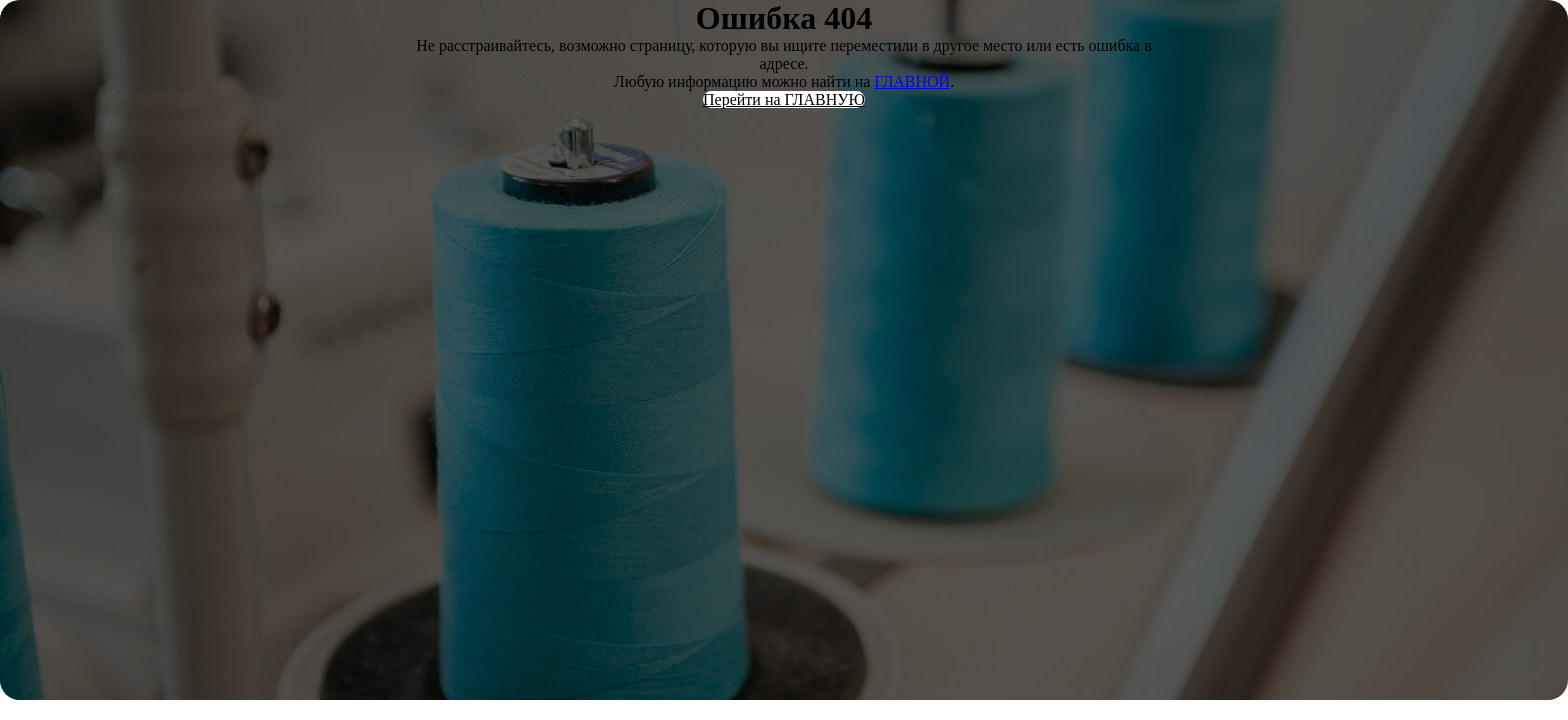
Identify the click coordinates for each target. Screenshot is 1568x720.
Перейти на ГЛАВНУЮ (784, 99)
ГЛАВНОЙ (912, 81)
